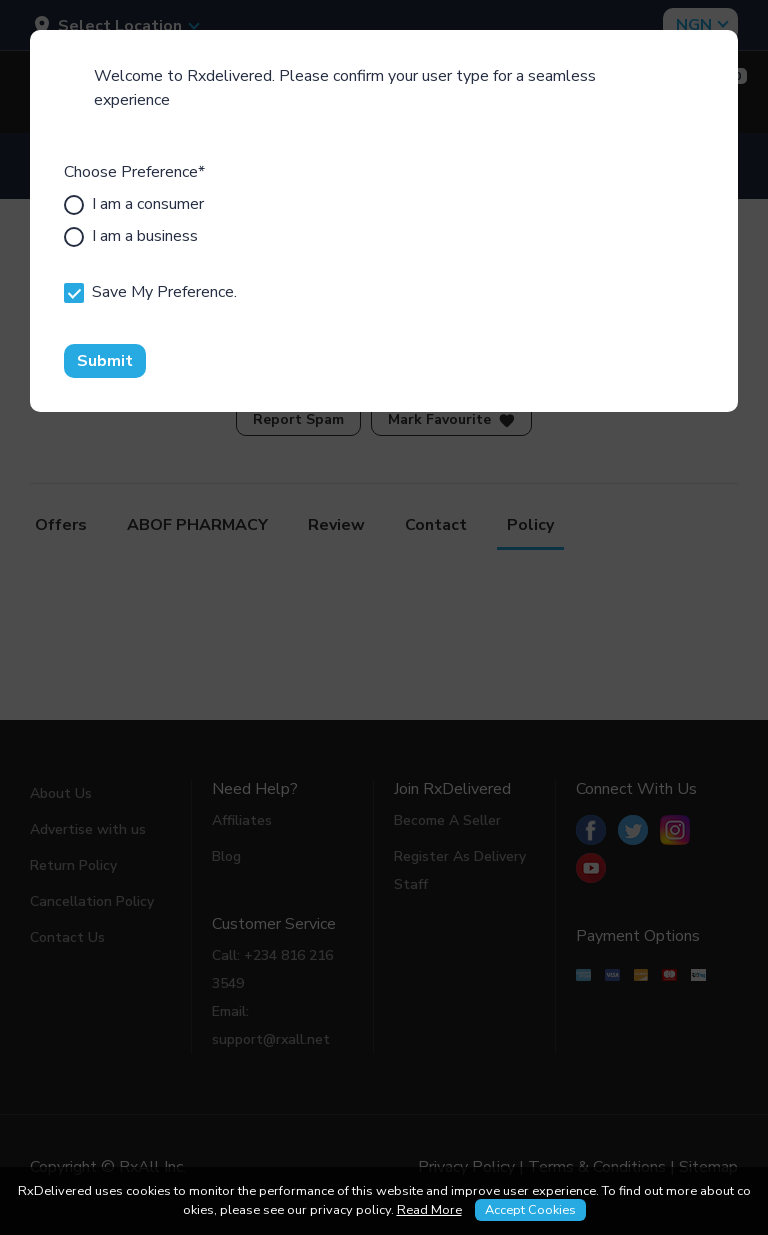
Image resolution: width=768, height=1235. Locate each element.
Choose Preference (134, 172)
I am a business (131, 236)
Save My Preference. (150, 292)
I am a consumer (134, 204)
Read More (429, 1210)
